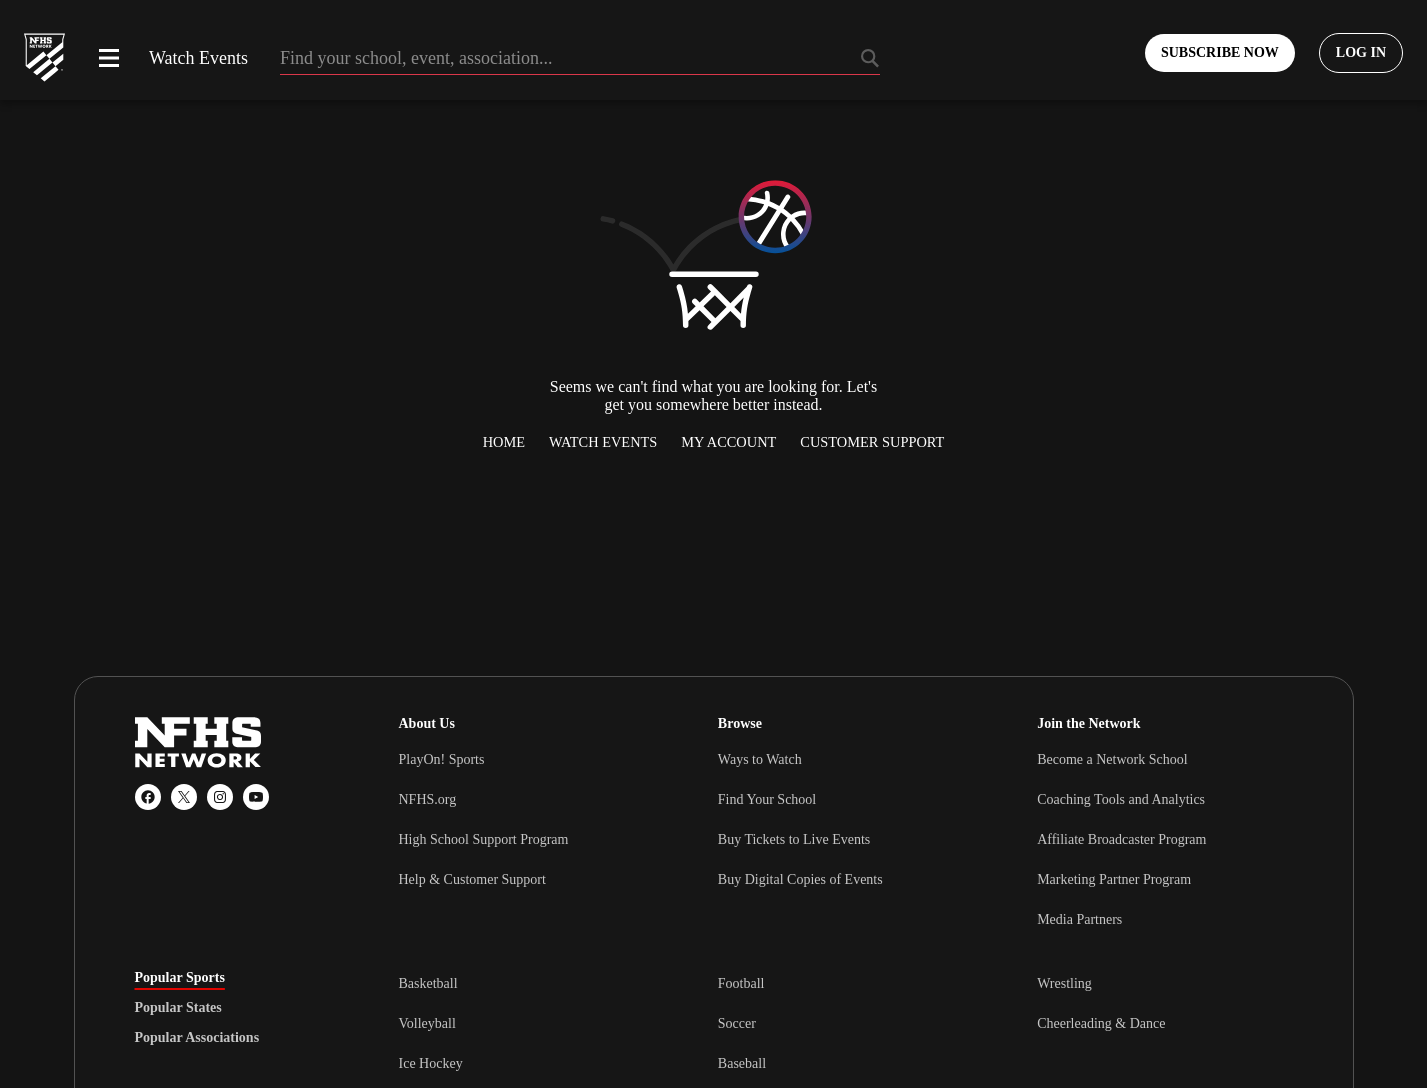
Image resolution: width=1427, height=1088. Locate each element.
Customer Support (872, 442)
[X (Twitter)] (184, 797)
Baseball (742, 1063)
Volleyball (427, 1023)
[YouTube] (256, 797)
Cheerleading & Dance (1101, 1023)
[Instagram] (220, 797)
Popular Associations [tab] (197, 1038)
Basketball (428, 983)
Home (504, 442)
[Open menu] (109, 58)
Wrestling (1064, 983)
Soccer (737, 1023)
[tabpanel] (846, 1023)
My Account (728, 442)
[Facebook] (148, 797)
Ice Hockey (431, 1063)
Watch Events (198, 58)
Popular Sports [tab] (180, 978)
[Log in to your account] (1361, 53)
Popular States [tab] (178, 1008)
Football (741, 983)
